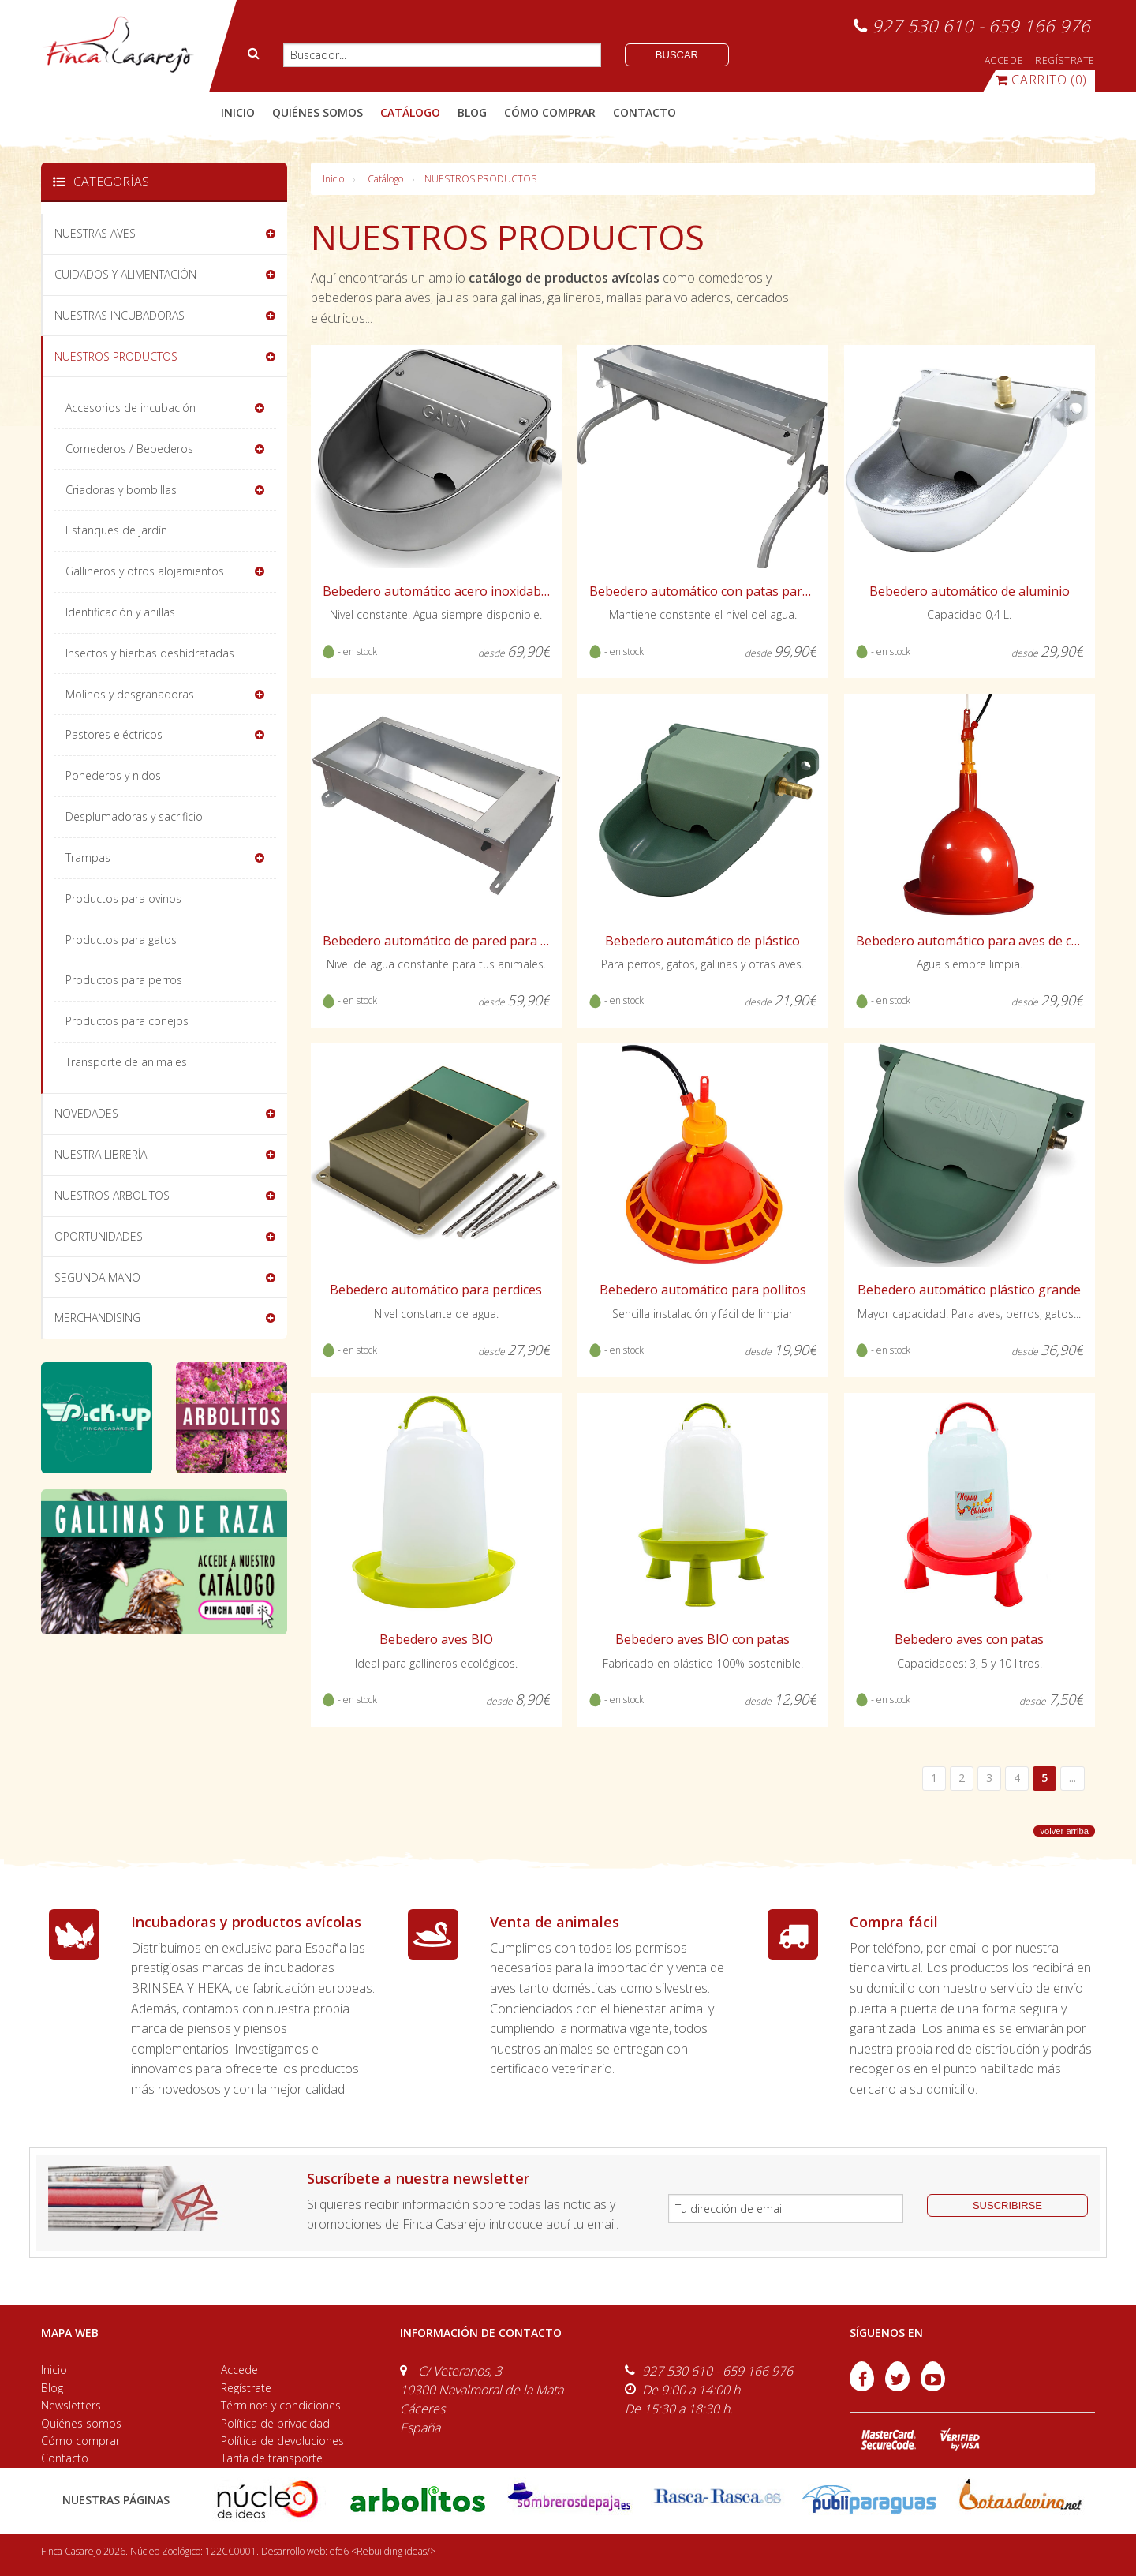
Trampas (87, 857)
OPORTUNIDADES (98, 1236)
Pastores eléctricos (114, 734)
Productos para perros (123, 979)
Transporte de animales (126, 1061)
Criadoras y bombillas (121, 489)
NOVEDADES (86, 1113)
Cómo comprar (80, 2440)
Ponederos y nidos (113, 775)
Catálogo (385, 178)
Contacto (64, 2458)
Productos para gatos (121, 939)
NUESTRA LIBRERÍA (100, 1154)
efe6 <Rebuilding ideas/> (382, 2551)
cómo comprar (550, 112)
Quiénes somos (81, 2423)
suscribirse (1007, 2205)
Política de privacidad (275, 2423)
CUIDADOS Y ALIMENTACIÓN (125, 274)
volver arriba (1064, 1831)
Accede (239, 2369)
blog (472, 112)
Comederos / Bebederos (129, 448)
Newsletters (71, 2405)
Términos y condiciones (281, 2405)
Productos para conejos (127, 1020)
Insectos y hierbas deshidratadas (149, 653)
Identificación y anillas (120, 612)
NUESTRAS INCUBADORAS (119, 315)
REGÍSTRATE (1065, 60)
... (1072, 1777)
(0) (1041, 79)
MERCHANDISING (97, 1317)
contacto (644, 112)
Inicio (238, 112)
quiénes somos (317, 112)
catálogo (410, 112)
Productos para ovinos (123, 898)
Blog (52, 2387)
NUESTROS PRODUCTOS (480, 178)
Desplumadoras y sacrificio (134, 816)
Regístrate (246, 2387)
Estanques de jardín (116, 529)
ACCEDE (1004, 60)
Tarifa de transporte (272, 2458)
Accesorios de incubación (130, 407)
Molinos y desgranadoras (129, 694)
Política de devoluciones (282, 2440)
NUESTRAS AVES (95, 233)
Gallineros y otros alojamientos (144, 571)
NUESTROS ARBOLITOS (112, 1195)
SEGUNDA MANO (97, 1277)
